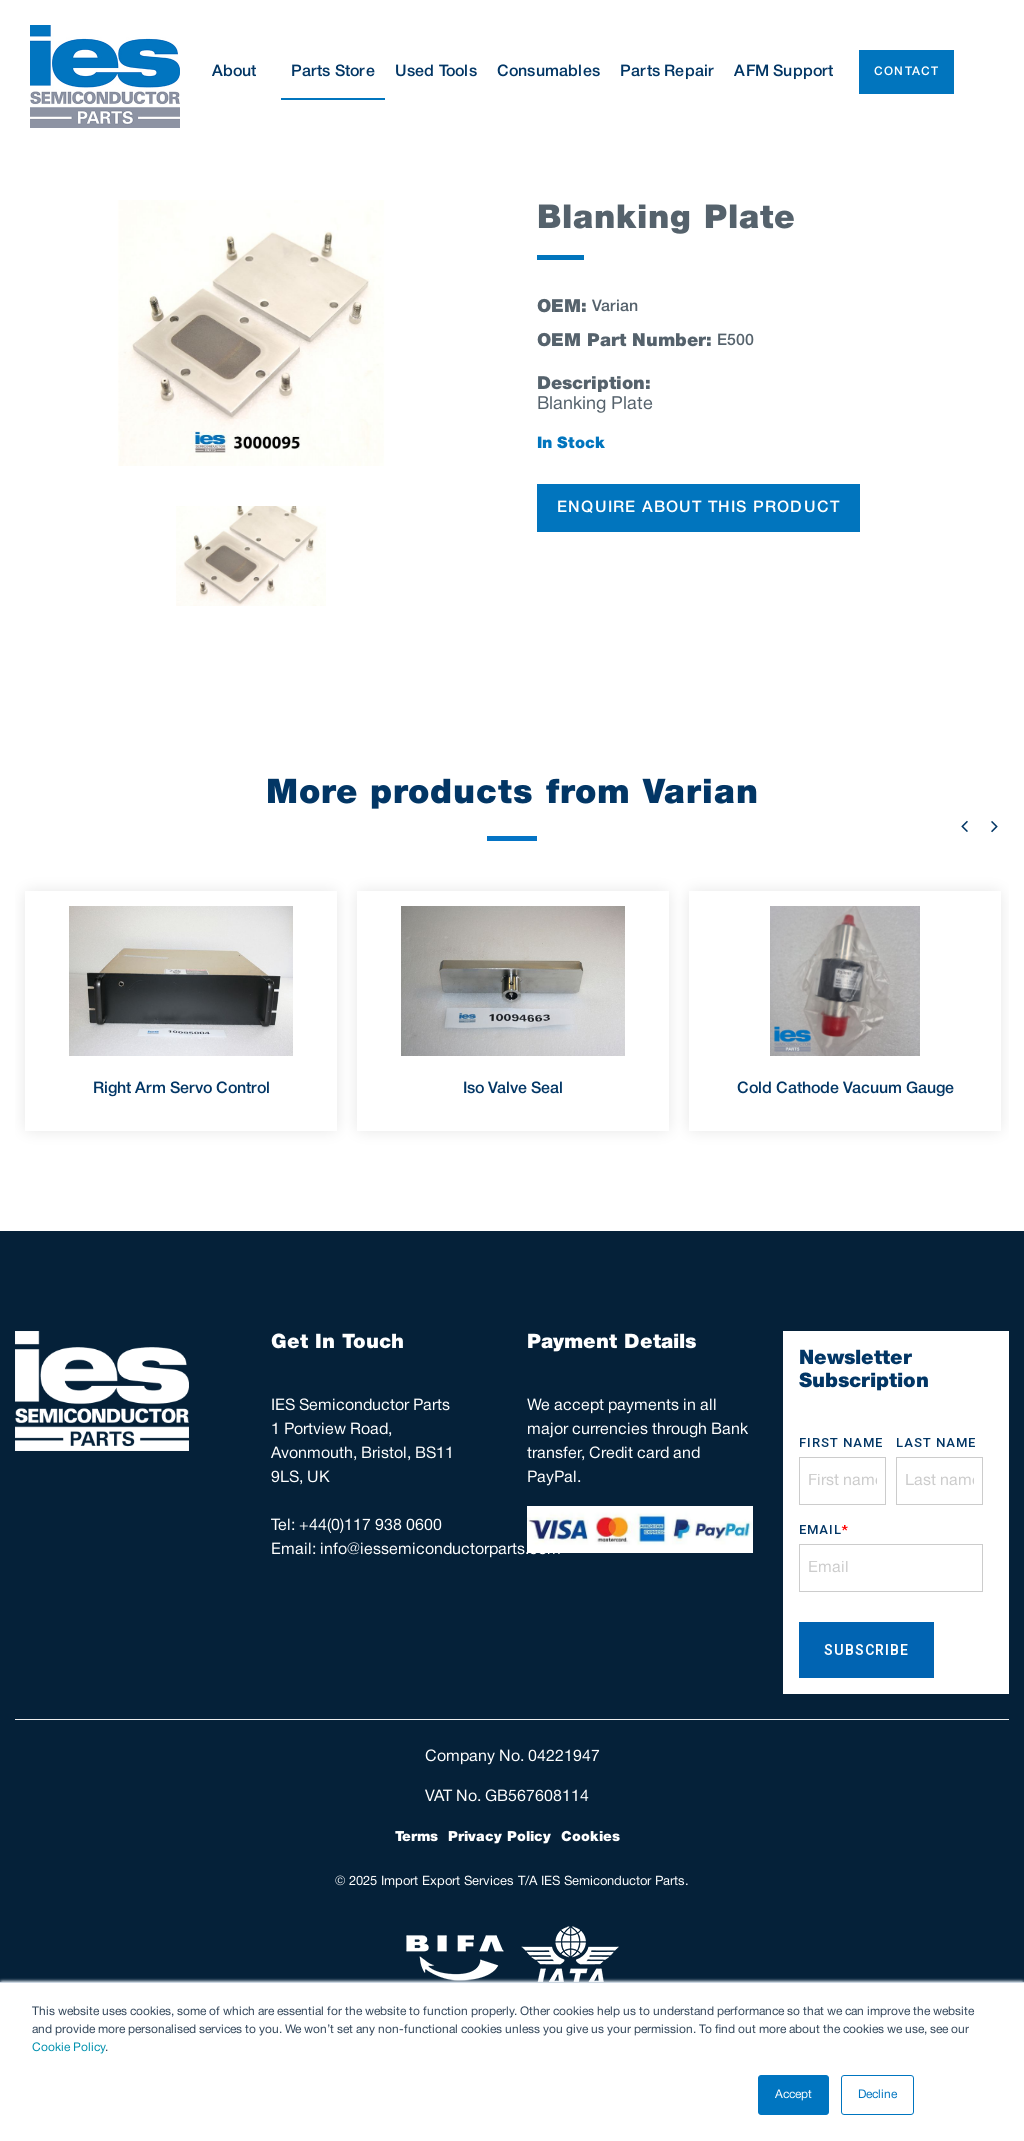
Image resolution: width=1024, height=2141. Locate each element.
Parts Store (333, 72)
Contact (906, 71)
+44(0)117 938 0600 (370, 1526)
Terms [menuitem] (416, 1837)
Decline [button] (877, 2094)
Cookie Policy (68, 2047)
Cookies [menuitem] (590, 1837)
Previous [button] (964, 826)
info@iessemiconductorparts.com (440, 1550)
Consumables (548, 72)
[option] (251, 333)
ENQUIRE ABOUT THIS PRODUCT (698, 508)
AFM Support (783, 72)
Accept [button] (793, 2094)
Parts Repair (667, 72)
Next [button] (994, 826)
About (241, 72)
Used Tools (436, 72)
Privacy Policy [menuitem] (499, 1837)
